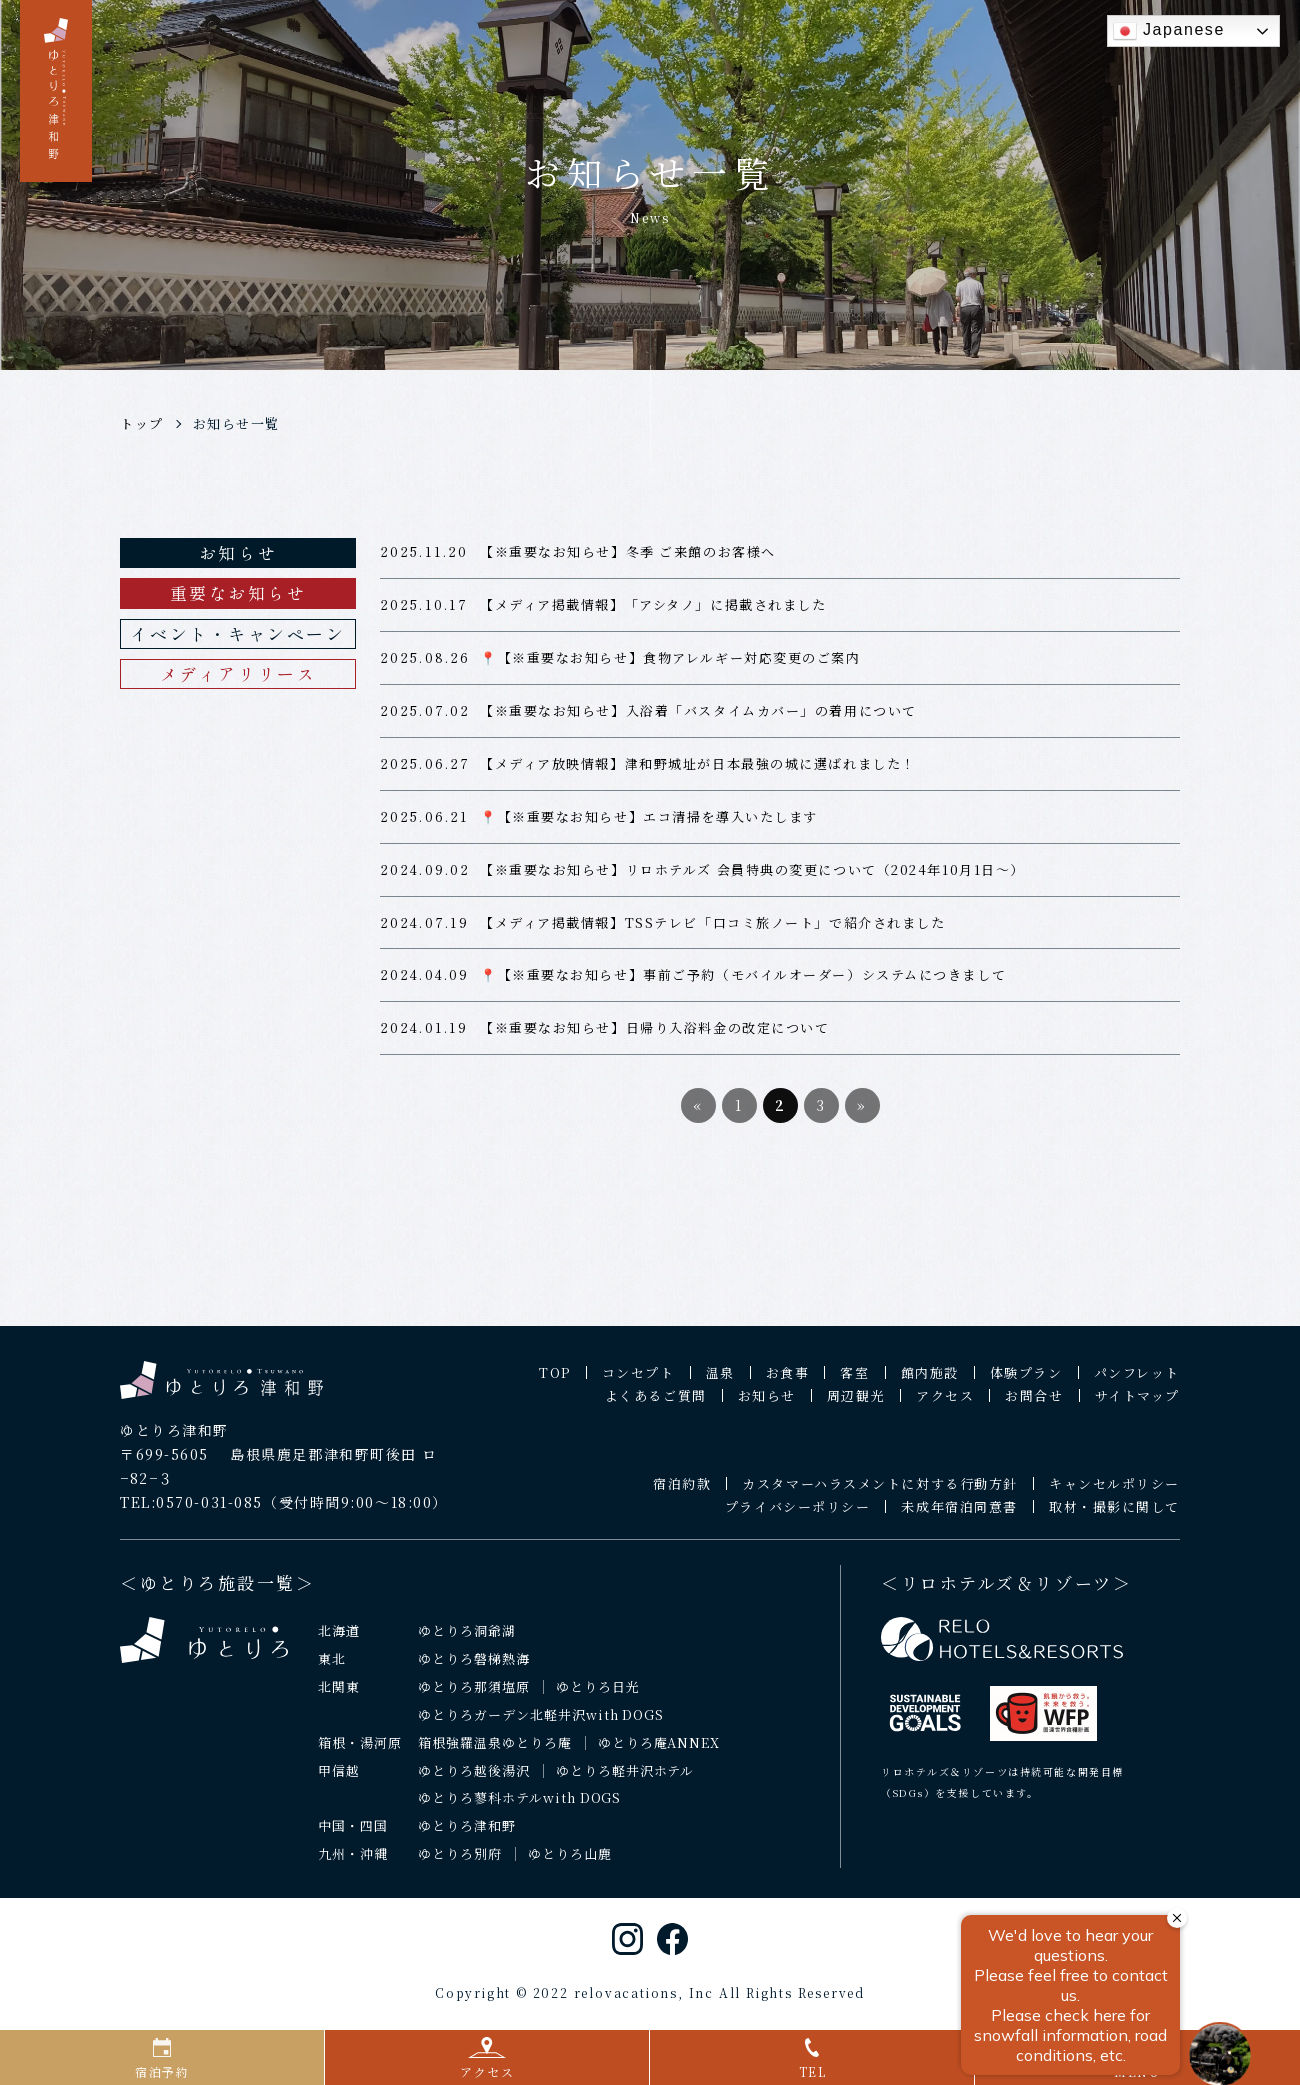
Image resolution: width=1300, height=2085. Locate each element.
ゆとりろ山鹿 (570, 1863)
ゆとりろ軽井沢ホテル (625, 1779)
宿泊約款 (682, 1493)
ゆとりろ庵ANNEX (659, 1751)
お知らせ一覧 (236, 423)
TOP (555, 1382)
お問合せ (1034, 1405)
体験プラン (1026, 1382)
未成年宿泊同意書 (959, 1516)
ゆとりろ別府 (460, 1863)
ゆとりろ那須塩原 (474, 1695)
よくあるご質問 (656, 1405)
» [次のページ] (862, 1115)
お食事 (788, 1382)
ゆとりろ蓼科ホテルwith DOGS (520, 1807)
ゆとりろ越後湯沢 (474, 1779)
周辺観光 (856, 1405)
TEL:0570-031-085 (191, 1511)
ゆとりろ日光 (598, 1695)
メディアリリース (238, 673)
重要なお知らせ (238, 592)
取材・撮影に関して (1114, 1516)
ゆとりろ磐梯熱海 (474, 1667)
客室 (854, 1382)
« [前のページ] (698, 1115)
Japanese (1169, 31)
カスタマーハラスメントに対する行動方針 (880, 1493)
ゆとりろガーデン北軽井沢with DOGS (541, 1723)
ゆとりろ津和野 (467, 1835)
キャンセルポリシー (1114, 1493)
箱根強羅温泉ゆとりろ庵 (495, 1751)
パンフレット (1137, 1382)
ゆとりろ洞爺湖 (467, 1639)
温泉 (720, 1382)
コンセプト (638, 1382)
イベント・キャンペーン (237, 633)
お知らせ (238, 552)
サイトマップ (1137, 1405)
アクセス (945, 1405)
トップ (142, 423)
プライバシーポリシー (798, 1516)
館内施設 (930, 1382)
